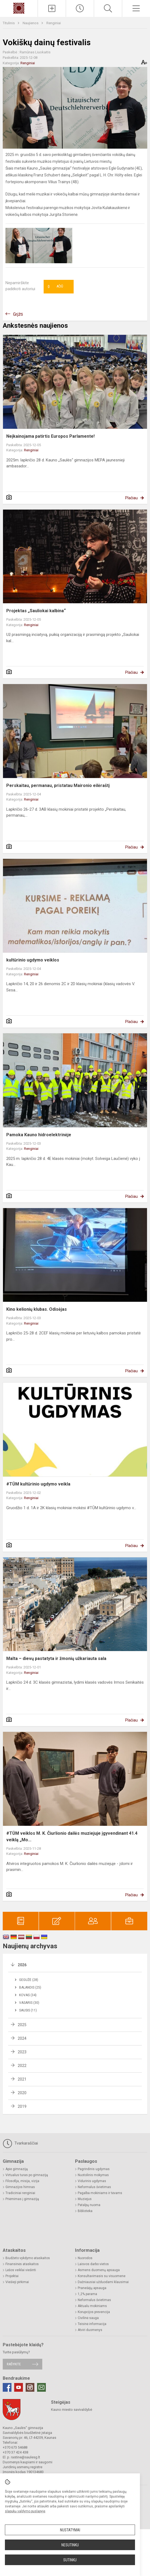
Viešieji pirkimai (17, 2282)
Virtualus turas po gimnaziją (26, 2175)
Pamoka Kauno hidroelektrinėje (38, 1134)
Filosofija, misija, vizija (22, 2181)
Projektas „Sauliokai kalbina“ (36, 610)
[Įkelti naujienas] (52, 8)
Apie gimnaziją (16, 2169)
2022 (22, 2065)
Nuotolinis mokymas (93, 2175)
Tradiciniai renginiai (20, 2193)
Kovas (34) (28, 1995)
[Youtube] (18, 2387)
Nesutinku (70, 2545)
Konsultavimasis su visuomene (101, 2276)
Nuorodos (85, 2258)
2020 (22, 2093)
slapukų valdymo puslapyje (25, 2511)
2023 (22, 2052)
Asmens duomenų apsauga (99, 2270)
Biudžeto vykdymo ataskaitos (27, 2258)
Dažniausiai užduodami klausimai (103, 2282)
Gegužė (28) (28, 1980)
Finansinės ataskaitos (22, 2264)
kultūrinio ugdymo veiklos (32, 960)
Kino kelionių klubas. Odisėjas (36, 1309)
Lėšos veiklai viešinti (20, 2270)
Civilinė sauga (88, 2318)
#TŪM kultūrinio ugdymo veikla (38, 1484)
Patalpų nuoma (89, 2205)
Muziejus (85, 2199)
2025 (22, 2025)
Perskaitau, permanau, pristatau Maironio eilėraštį (58, 785)
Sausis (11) (28, 2010)
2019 (22, 2106)
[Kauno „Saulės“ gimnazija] (18, 7)
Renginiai (53, 23)
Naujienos (31, 23)
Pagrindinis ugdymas (94, 2169)
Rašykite (14, 2364)
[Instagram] (30, 2387)
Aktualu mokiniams (92, 2306)
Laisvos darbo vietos (93, 2264)
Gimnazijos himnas (20, 2187)
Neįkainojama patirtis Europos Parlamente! (50, 436)
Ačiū (55, 287)
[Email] (41, 2387)
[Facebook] (7, 2387)
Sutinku (70, 2560)
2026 (22, 1965)
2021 (22, 2079)
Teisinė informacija (92, 2324)
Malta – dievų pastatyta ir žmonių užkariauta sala (56, 1658)
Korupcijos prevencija (94, 2312)
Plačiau (131, 498)
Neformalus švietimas (94, 2187)
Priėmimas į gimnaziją (22, 2199)
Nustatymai (70, 2530)
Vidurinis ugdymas (92, 2181)
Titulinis (9, 23)
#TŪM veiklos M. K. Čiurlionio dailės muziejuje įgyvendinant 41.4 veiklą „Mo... (71, 1836)
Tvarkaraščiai (20, 2143)
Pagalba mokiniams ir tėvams (100, 2193)
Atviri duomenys (90, 2330)
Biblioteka (85, 2211)
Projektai (12, 2276)
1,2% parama (87, 2294)
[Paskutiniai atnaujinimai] (80, 8)
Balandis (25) (30, 1987)
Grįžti (18, 314)
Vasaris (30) (29, 2003)
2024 (22, 2038)
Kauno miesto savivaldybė (71, 2409)
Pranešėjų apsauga (92, 2288)
